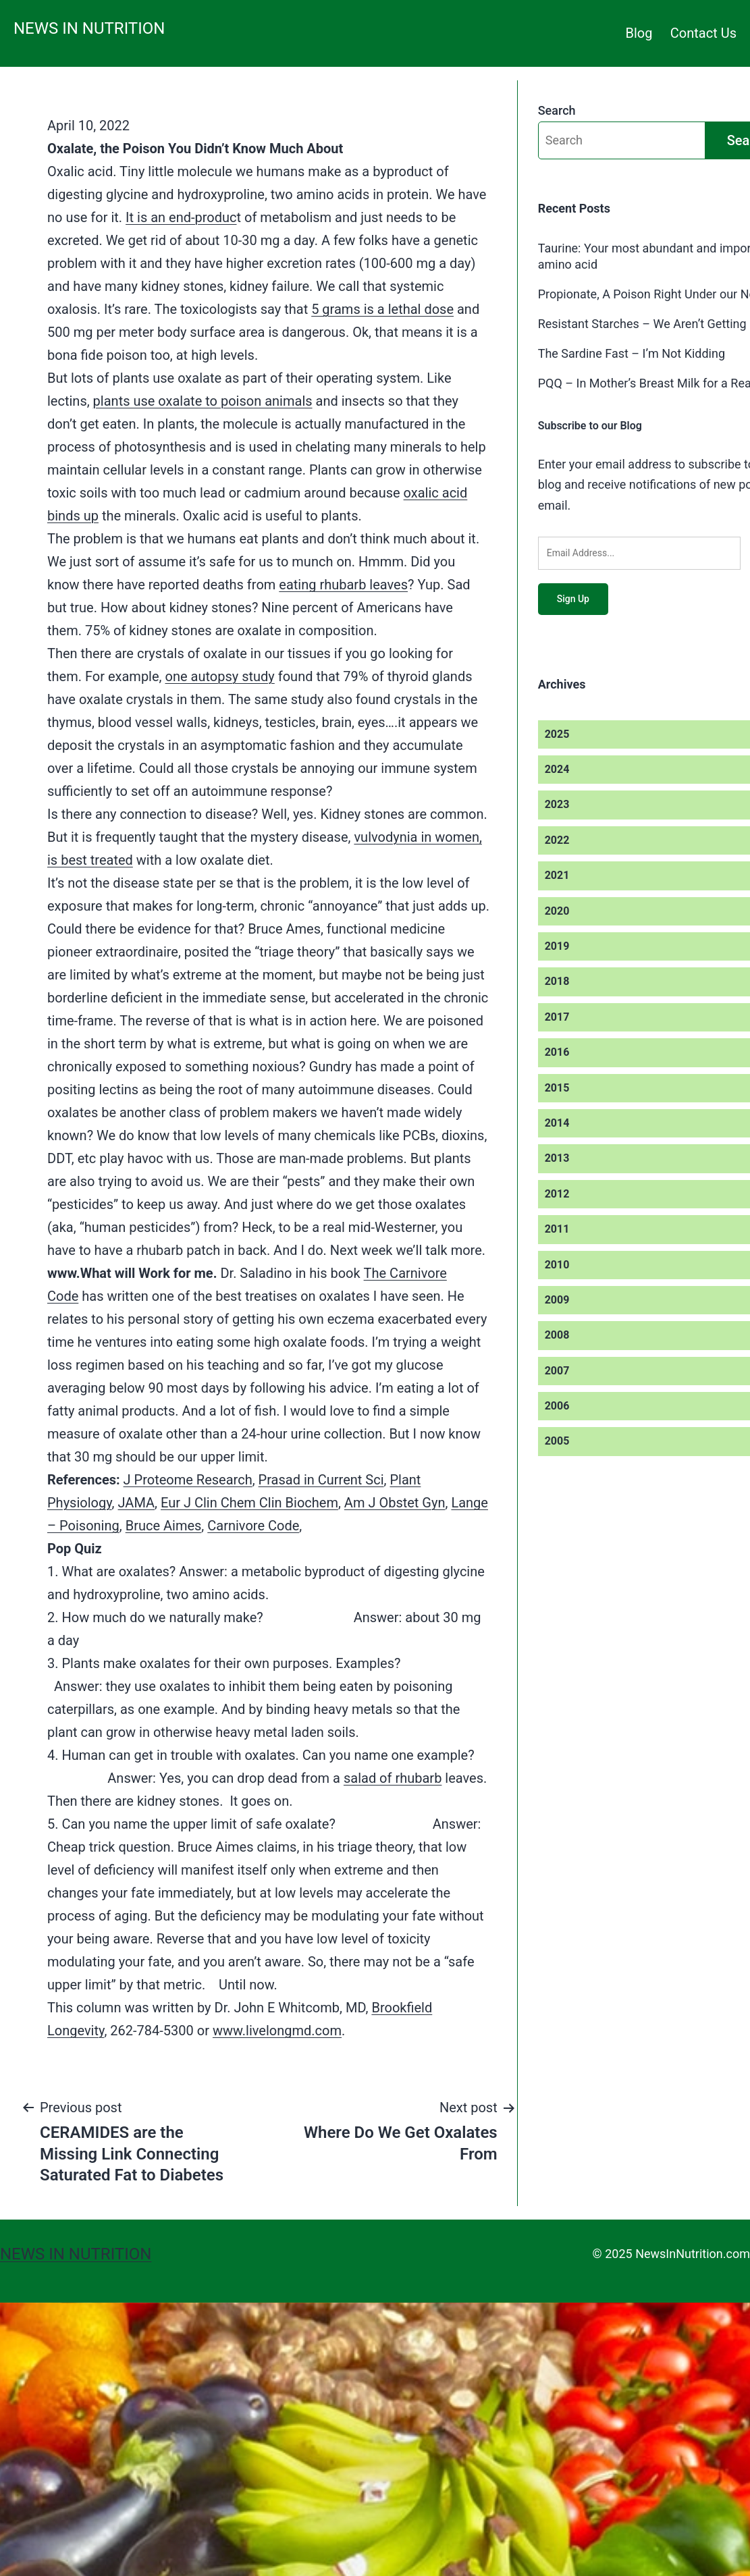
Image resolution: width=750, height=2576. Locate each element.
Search (557, 110)
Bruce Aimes (164, 1526)
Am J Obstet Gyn (395, 1503)
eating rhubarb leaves (343, 584)
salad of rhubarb (392, 1778)
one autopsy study (219, 676)
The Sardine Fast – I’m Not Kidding (631, 353)
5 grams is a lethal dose (382, 309)
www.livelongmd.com (277, 2030)
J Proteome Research (188, 1480)
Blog (639, 33)
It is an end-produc (181, 217)
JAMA (136, 1503)
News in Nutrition (89, 28)
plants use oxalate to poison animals (203, 401)
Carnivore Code (253, 1526)
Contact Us (703, 33)
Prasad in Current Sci (321, 1480)
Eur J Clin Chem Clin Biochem (249, 1503)
